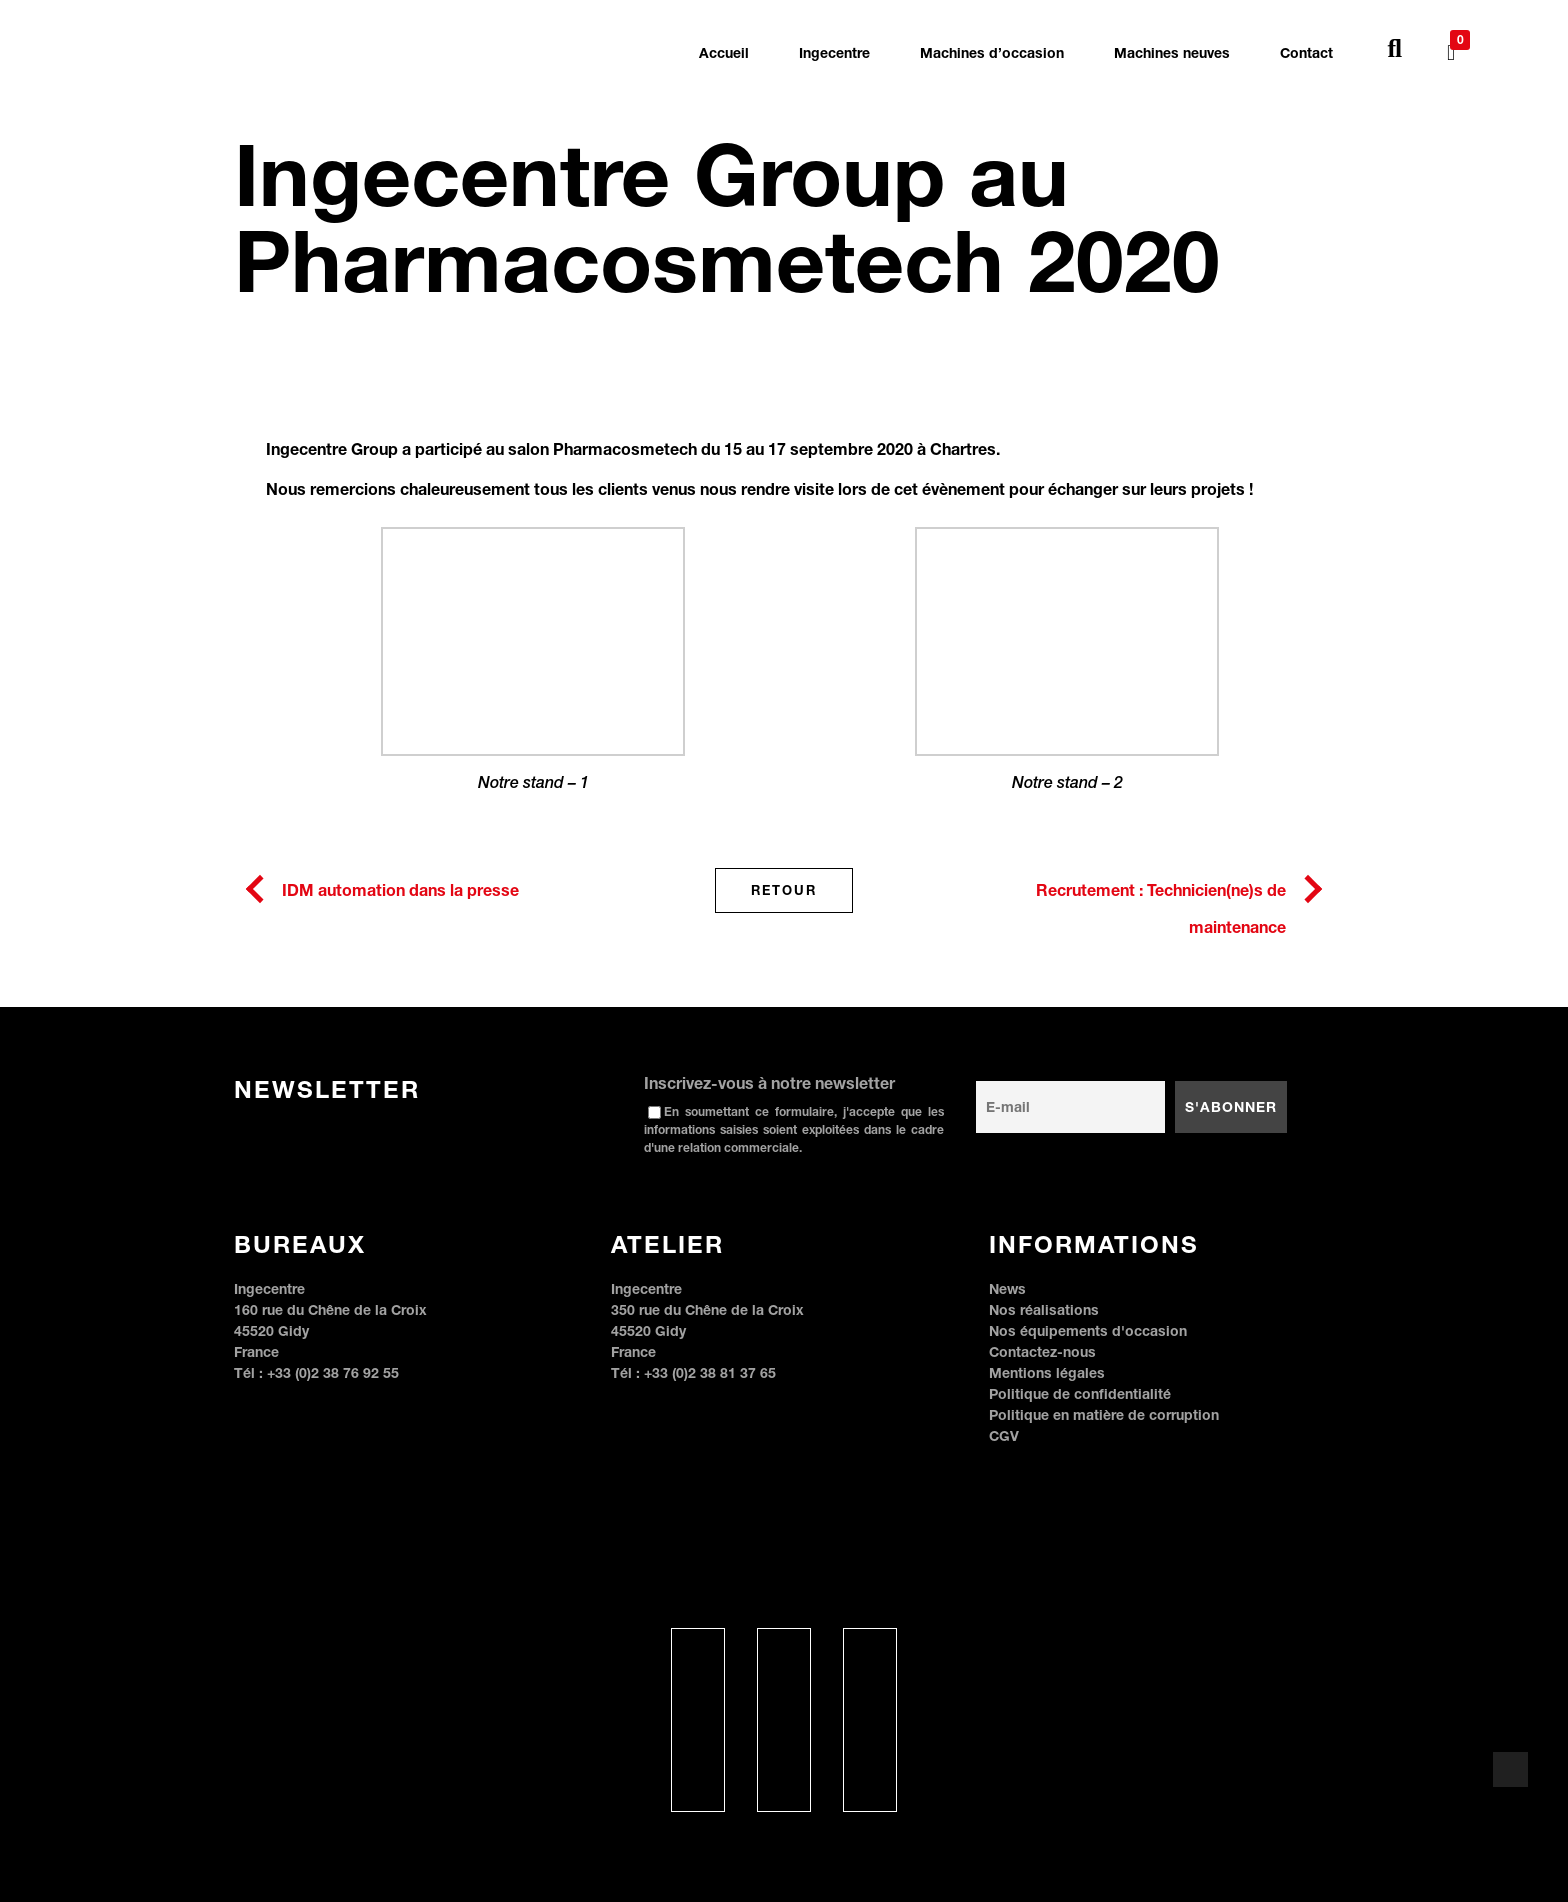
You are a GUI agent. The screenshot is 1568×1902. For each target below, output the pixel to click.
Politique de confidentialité (1080, 1393)
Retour (784, 890)
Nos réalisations (1044, 1309)
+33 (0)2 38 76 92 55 (333, 1372)
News (1007, 1288)
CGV (1004, 1435)
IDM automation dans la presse (400, 889)
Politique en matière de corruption (1104, 1414)
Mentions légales (1047, 1372)
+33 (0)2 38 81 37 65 (710, 1372)
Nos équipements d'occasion (1088, 1330)
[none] (1494, 52)
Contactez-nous (1042, 1351)
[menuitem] (1494, 38)
